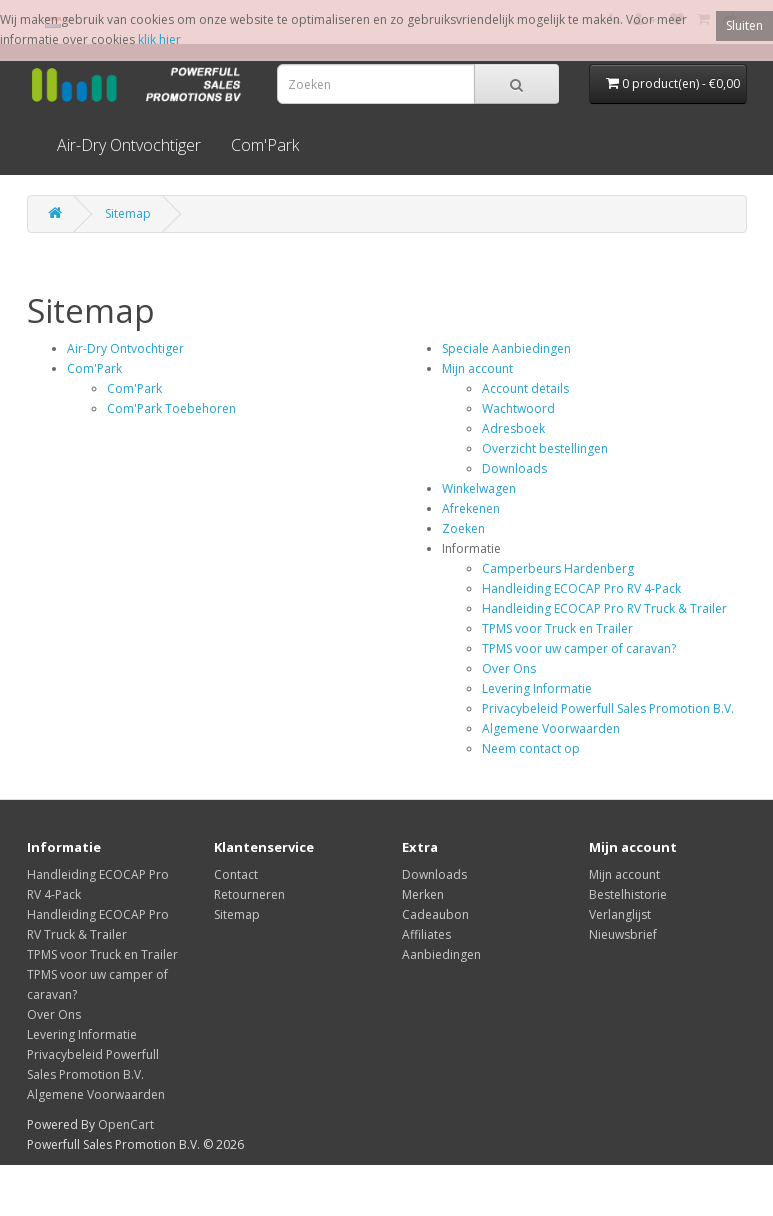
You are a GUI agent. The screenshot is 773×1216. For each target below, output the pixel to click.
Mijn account (477, 368)
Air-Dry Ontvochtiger (129, 145)
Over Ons (509, 668)
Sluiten (744, 25)
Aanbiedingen (441, 954)
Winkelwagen (479, 488)
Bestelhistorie (628, 894)
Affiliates (426, 934)
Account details (525, 388)
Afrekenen (471, 508)
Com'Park (265, 145)
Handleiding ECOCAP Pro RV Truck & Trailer (604, 608)
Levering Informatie (537, 688)
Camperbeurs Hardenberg (558, 568)
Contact (236, 874)
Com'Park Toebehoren (171, 408)
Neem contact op (531, 748)
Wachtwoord (518, 408)
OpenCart (126, 1124)
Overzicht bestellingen (545, 448)
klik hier (159, 39)
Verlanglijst (620, 914)
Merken (423, 894)
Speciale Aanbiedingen (506, 348)
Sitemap (128, 213)
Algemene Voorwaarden (551, 728)
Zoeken (463, 528)
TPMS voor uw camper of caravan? (579, 648)
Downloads (514, 468)
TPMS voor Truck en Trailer (557, 628)
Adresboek (513, 428)
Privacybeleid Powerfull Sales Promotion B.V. (608, 708)
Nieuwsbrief (623, 934)
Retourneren (249, 894)
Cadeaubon (435, 914)
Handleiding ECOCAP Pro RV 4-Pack (581, 588)
